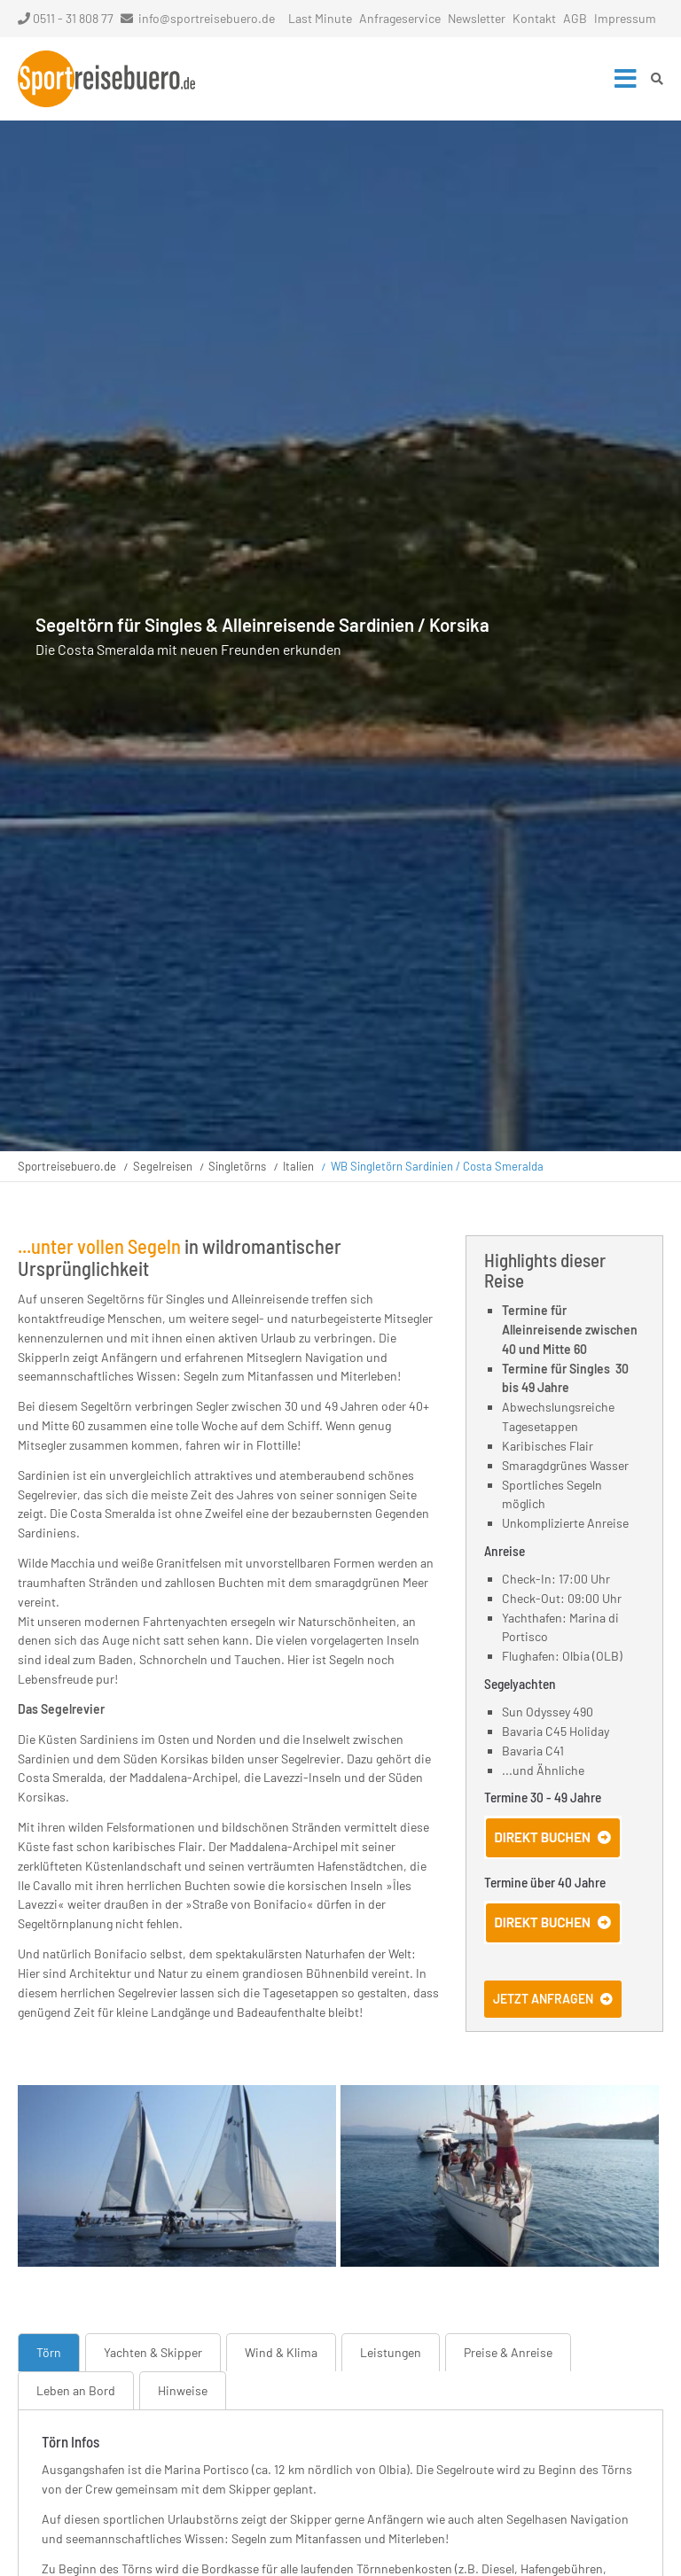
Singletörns (237, 1166)
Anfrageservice (400, 18)
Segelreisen (162, 1166)
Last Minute (320, 18)
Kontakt (534, 18)
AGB (575, 18)
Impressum (625, 18)
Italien (298, 1166)
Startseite (106, 79)
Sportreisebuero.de (67, 1166)
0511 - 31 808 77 (66, 18)
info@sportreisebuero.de (206, 18)
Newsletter (476, 18)
